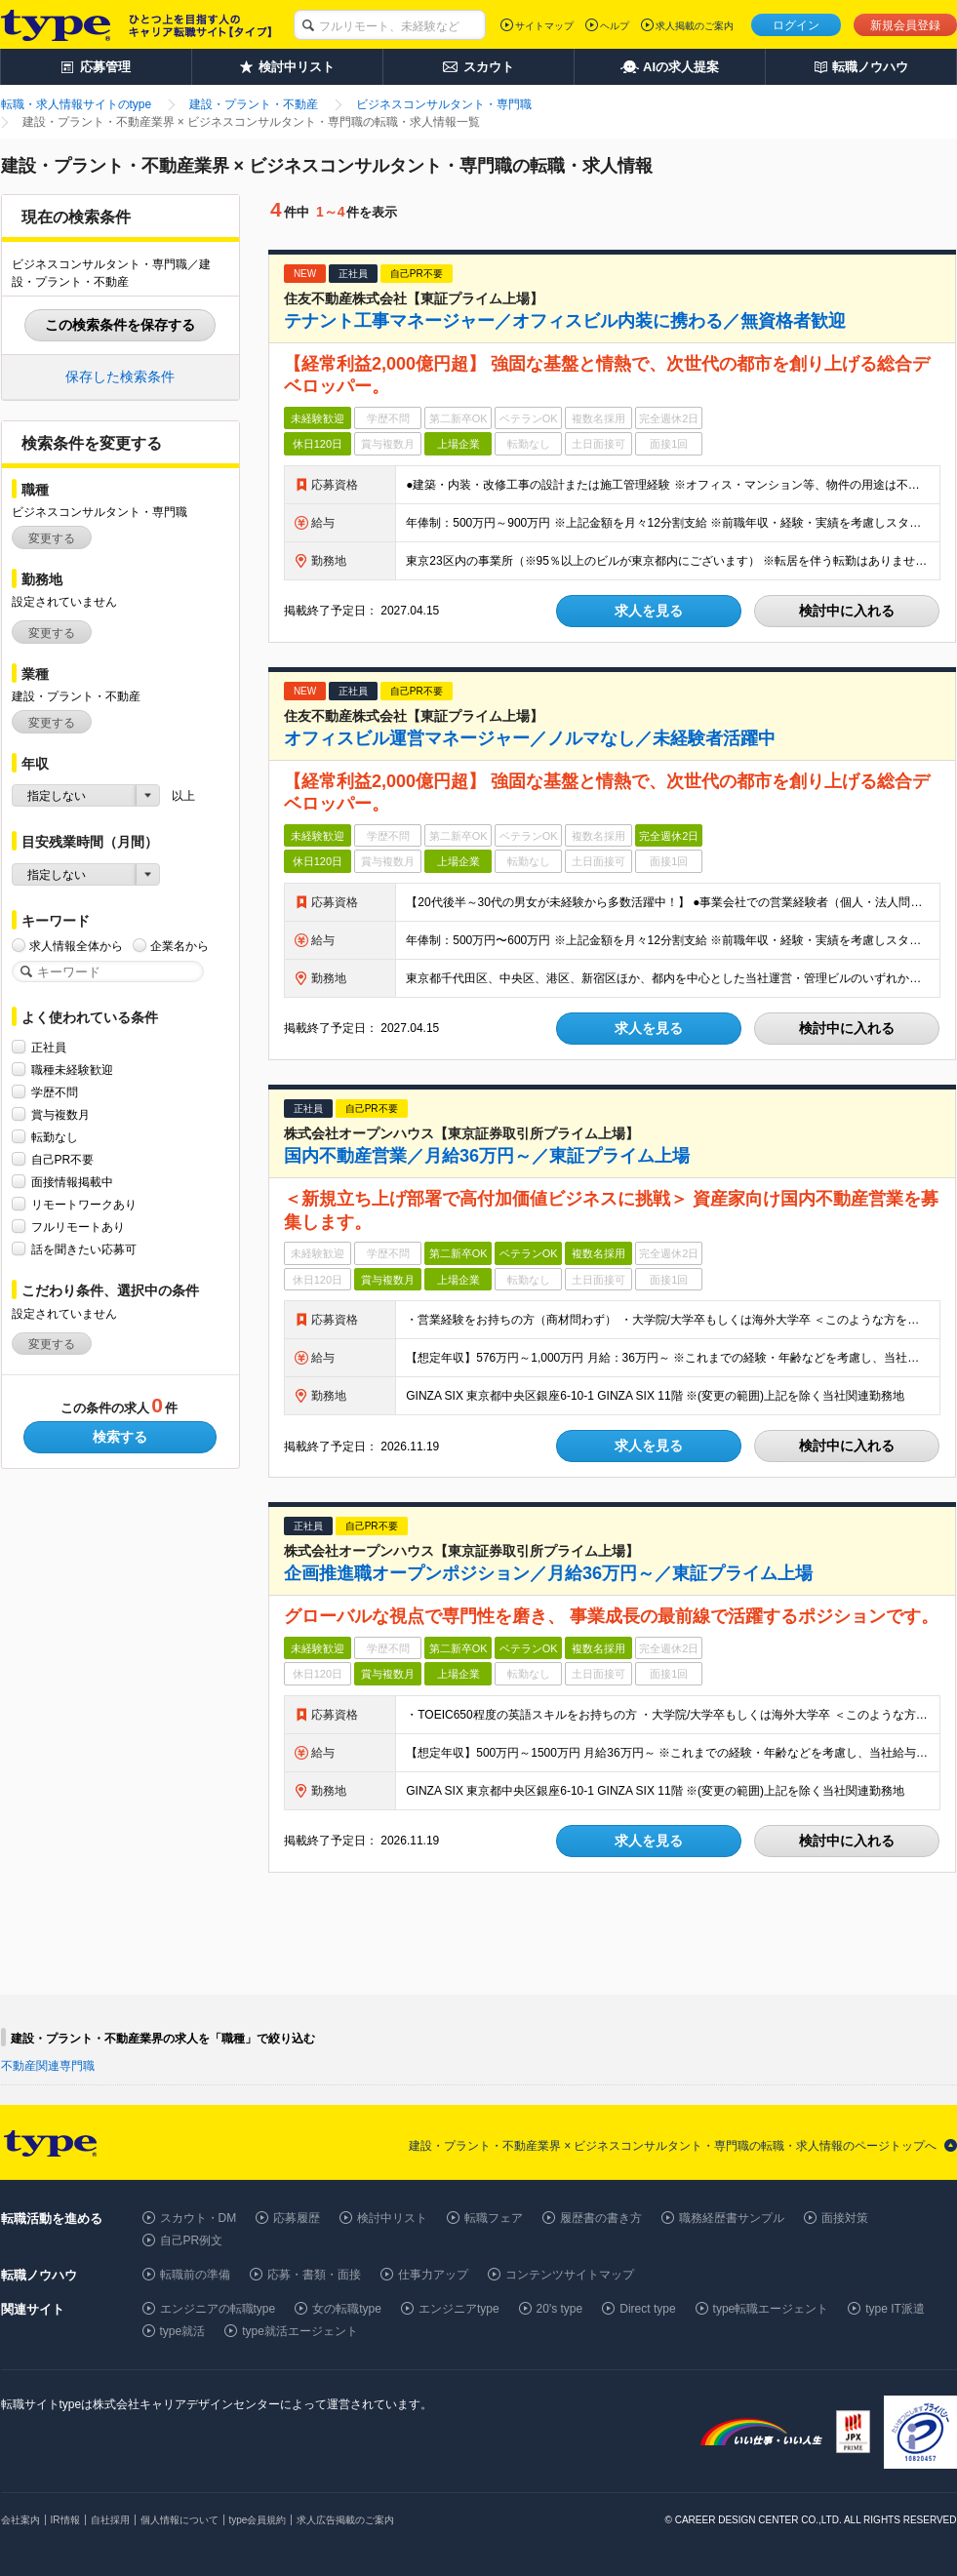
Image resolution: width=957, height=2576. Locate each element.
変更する (51, 538)
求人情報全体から (76, 945)
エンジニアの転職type (218, 2309)
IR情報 (65, 2520)
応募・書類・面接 (314, 2274)
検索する (120, 1437)
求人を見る (649, 610)
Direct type (647, 2309)
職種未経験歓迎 (72, 1069)
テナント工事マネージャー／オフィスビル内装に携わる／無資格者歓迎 (565, 321)
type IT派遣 (895, 2309)
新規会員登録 (905, 25)
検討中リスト (392, 2218)
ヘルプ (614, 25)
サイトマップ (544, 25)
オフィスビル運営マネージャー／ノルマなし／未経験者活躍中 (530, 738)
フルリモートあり (78, 1226)
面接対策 (844, 2218)
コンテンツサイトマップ (569, 2274)
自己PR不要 (63, 1159)
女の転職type (346, 2309)
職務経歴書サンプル (731, 2218)
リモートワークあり (84, 1204)
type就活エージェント (300, 2331)
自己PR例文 (191, 2240)
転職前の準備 (195, 2274)
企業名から (179, 945)
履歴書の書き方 (601, 2218)
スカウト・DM (198, 2218)
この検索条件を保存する (120, 325)
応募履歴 (296, 2218)
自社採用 (110, 2520)
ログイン (796, 25)
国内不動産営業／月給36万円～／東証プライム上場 (487, 1156)
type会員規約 (258, 2520)
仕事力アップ (433, 2274)
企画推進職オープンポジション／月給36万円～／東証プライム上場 (548, 1573)
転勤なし (54, 1136)
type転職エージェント (771, 2309)
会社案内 (20, 2520)
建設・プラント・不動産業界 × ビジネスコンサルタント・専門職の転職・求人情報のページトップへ (673, 2146)
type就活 (183, 2331)
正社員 (48, 1047)
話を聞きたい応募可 (84, 1249)
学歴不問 (54, 1092)
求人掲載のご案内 (695, 25)
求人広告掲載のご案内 (345, 2520)
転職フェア (493, 2218)
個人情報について (179, 2520)
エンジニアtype (459, 2309)
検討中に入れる (847, 610)
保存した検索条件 (120, 376)
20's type (560, 2309)
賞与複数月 (60, 1114)
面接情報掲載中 (72, 1181)
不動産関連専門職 (48, 2066)
